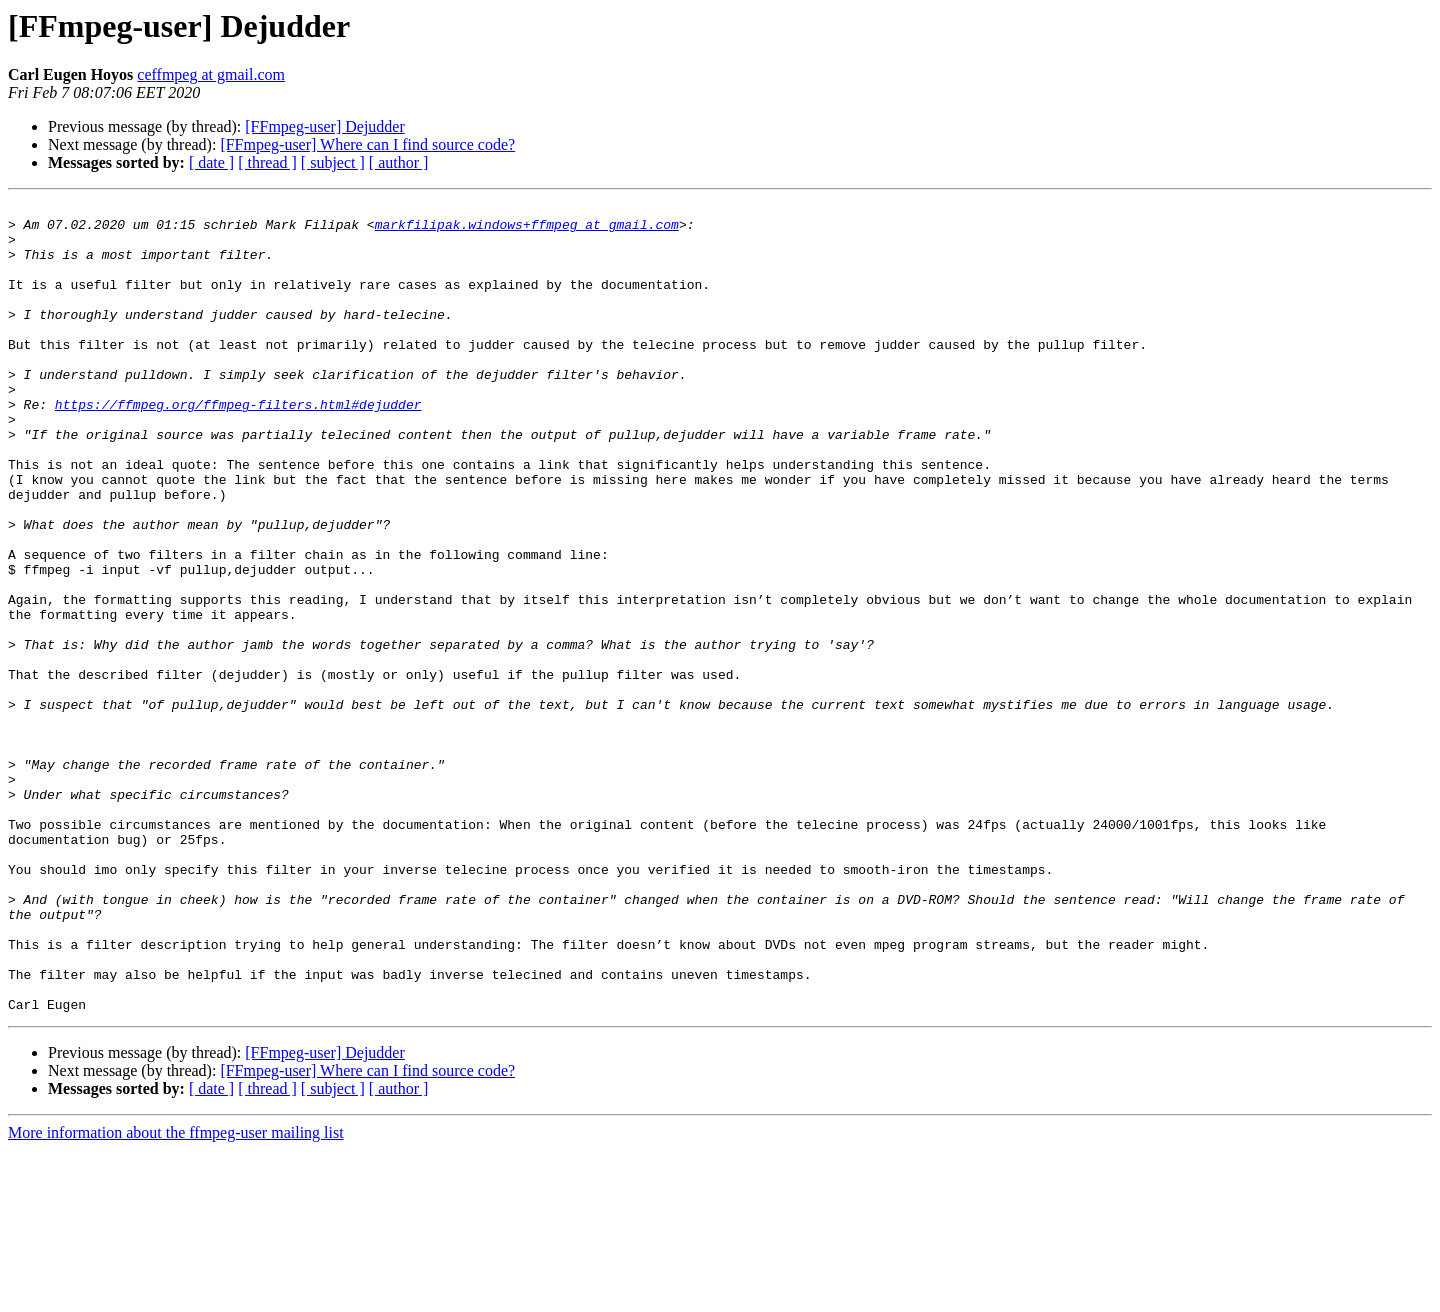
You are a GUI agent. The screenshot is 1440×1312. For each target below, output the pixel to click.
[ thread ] (267, 162)
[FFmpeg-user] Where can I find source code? (367, 144)
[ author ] (399, 162)
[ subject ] (333, 162)
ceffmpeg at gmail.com (211, 74)
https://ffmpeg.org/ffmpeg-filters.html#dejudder (238, 446)
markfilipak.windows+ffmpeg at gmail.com (527, 230)
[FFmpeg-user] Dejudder (325, 126)
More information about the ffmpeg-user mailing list (176, 1294)
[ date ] (211, 162)
